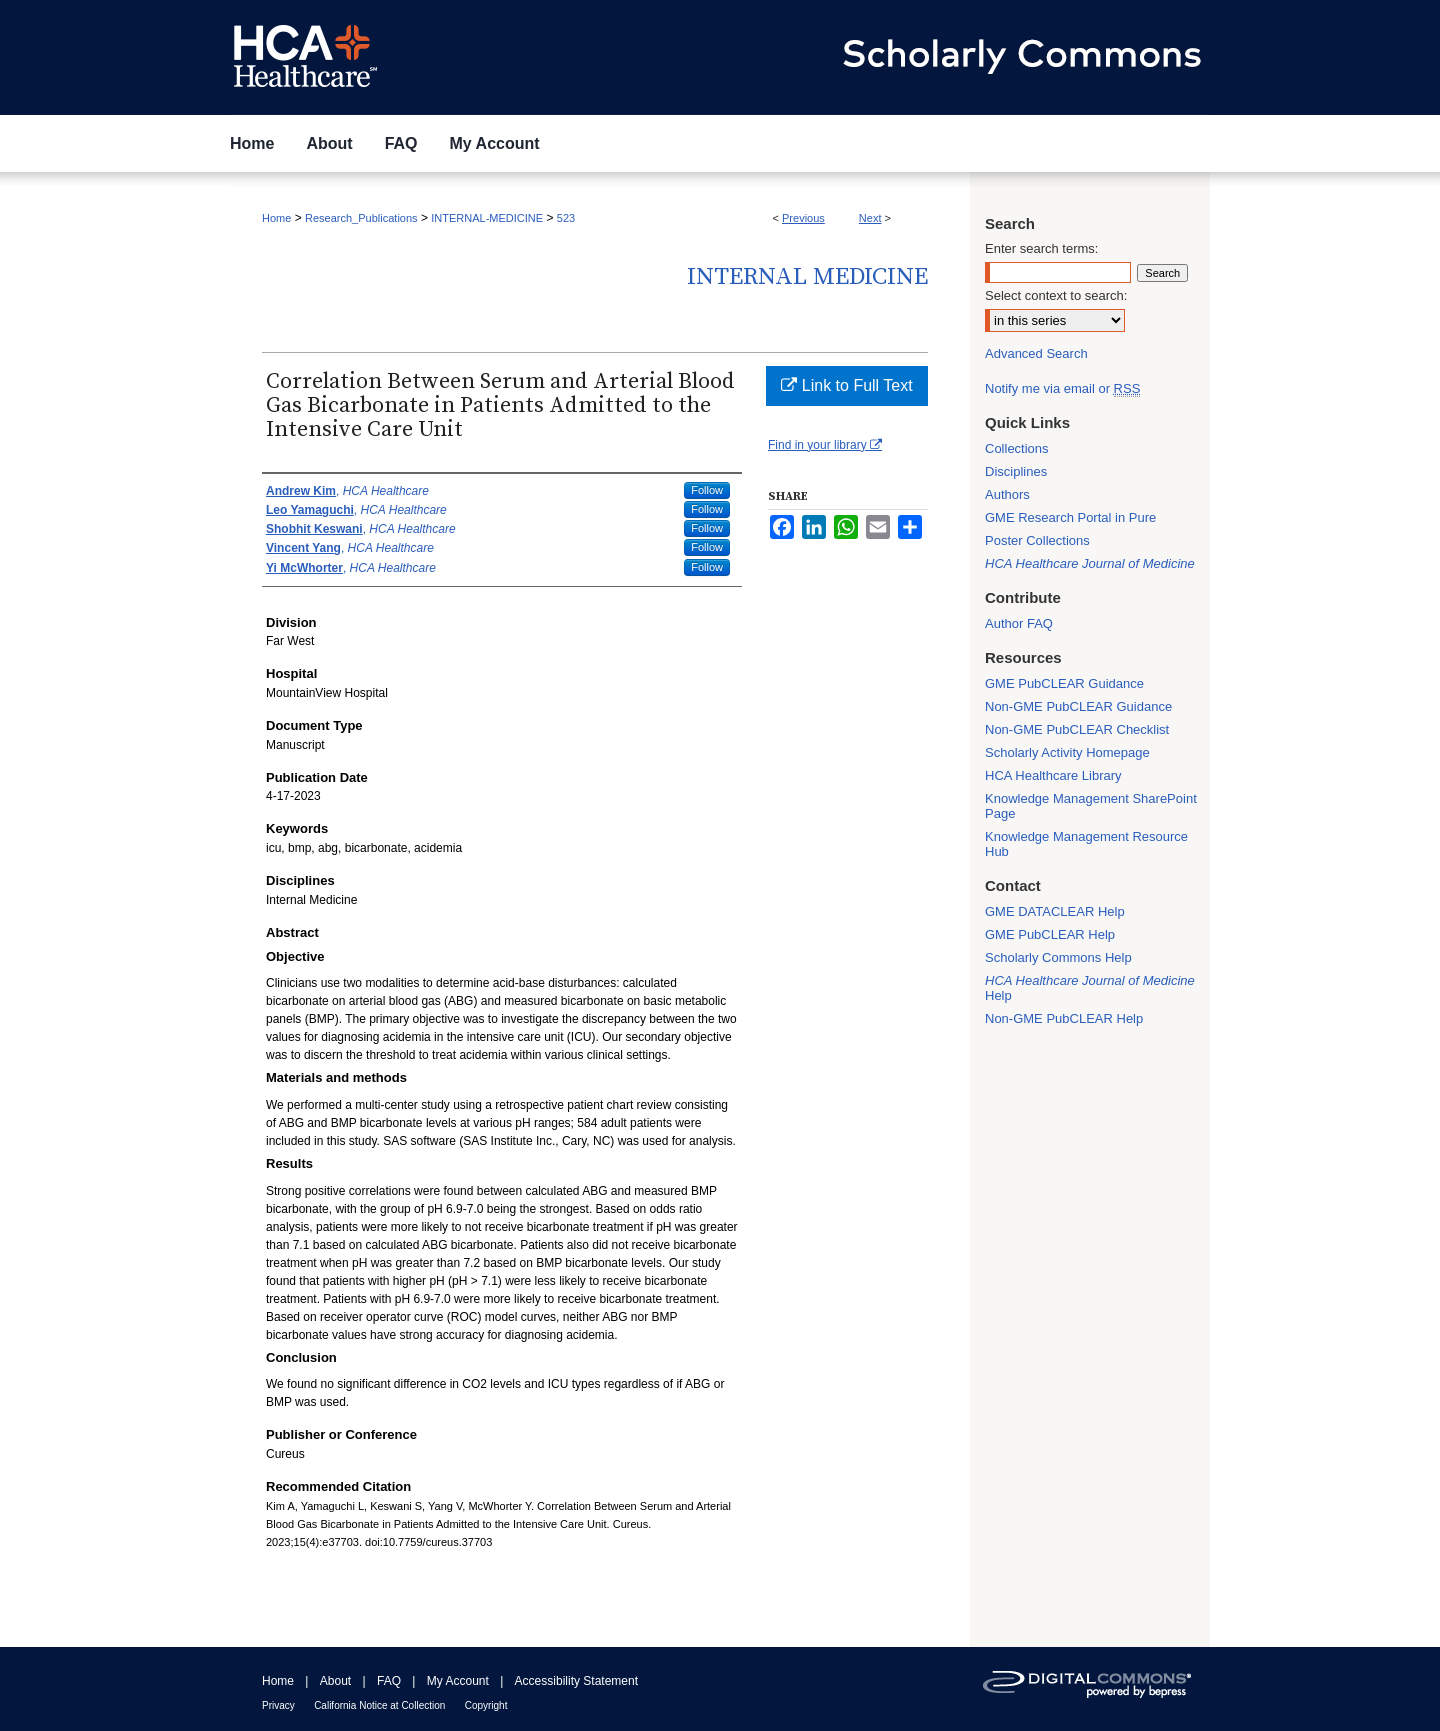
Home (276, 218)
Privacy (278, 1705)
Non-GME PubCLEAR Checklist (1077, 729)
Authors (1007, 494)
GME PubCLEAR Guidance (1064, 683)
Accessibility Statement (576, 1681)
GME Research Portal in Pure (1070, 517)
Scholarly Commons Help (1058, 957)
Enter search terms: (1041, 248)
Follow (707, 490)
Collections (1017, 448)
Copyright (486, 1705)
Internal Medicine (807, 277)
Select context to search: (1056, 295)
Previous (803, 218)
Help (1090, 988)
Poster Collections (1037, 540)
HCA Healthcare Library (1053, 775)
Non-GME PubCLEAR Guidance (1078, 706)
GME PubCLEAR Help (1050, 934)
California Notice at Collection (379, 1705)
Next (870, 218)
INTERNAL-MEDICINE (487, 218)
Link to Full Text (846, 385)
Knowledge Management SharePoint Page (1091, 806)
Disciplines (1016, 471)
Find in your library (825, 445)
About (335, 1681)
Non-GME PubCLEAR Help (1064, 1018)
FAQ (389, 1681)
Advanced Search (1036, 353)
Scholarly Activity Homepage (1067, 752)
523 (566, 218)
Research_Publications (361, 218)
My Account (458, 1681)
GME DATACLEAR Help (1055, 911)
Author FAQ (1019, 623)
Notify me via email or (1062, 388)
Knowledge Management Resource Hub (1086, 844)
